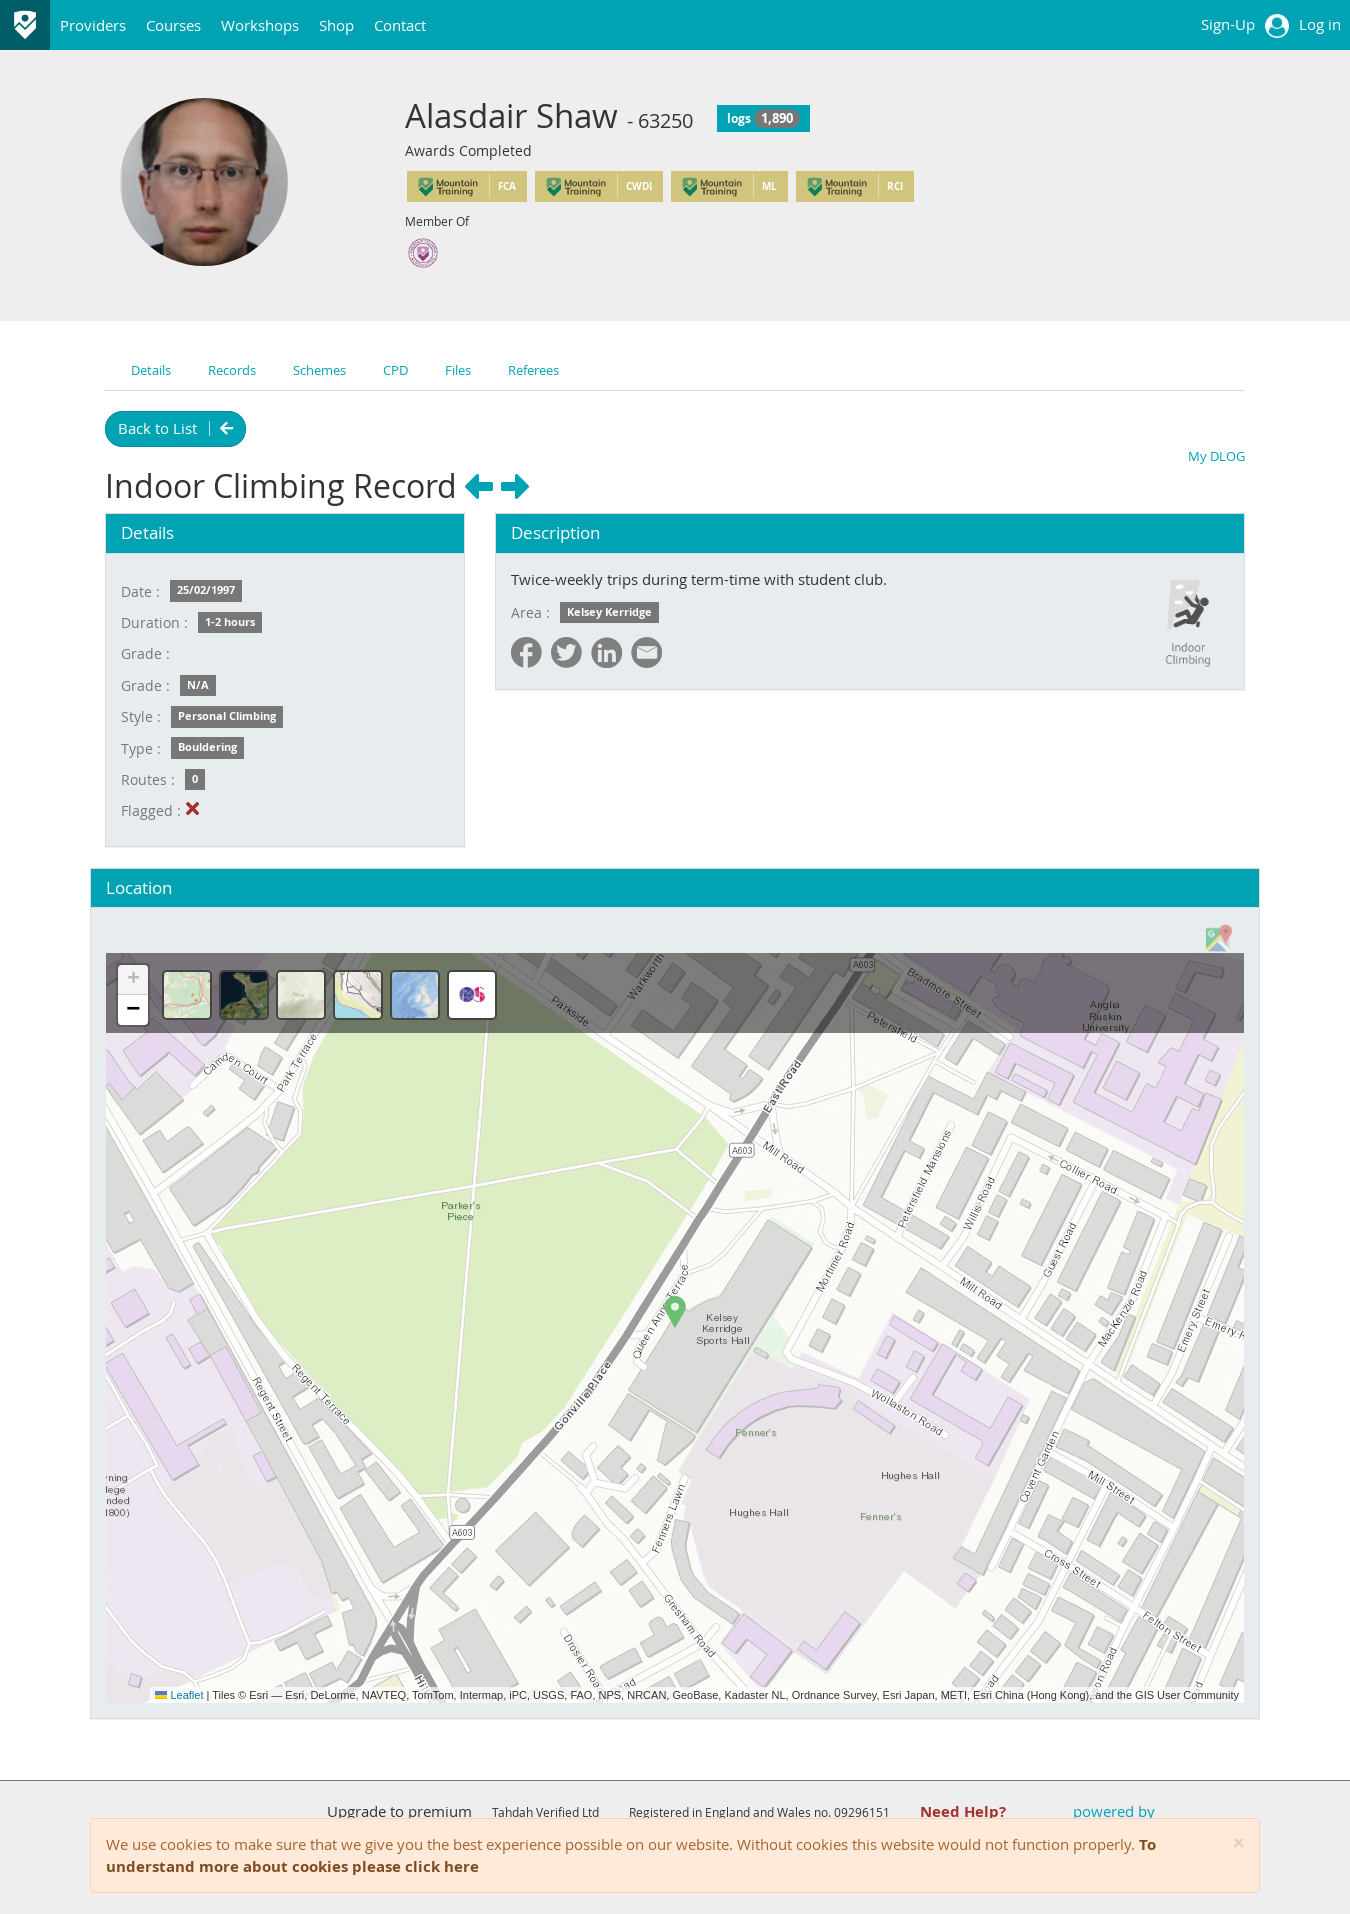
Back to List (175, 428)
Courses (173, 25)
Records (232, 370)
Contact (400, 25)
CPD (395, 370)
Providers (93, 25)
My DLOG (1216, 456)
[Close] (1238, 1843)
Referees (533, 370)
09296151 (862, 1812)
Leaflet (179, 1695)
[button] (675, 1312)
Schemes (319, 370)
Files (458, 370)
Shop (336, 25)
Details (151, 370)
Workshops (260, 25)
